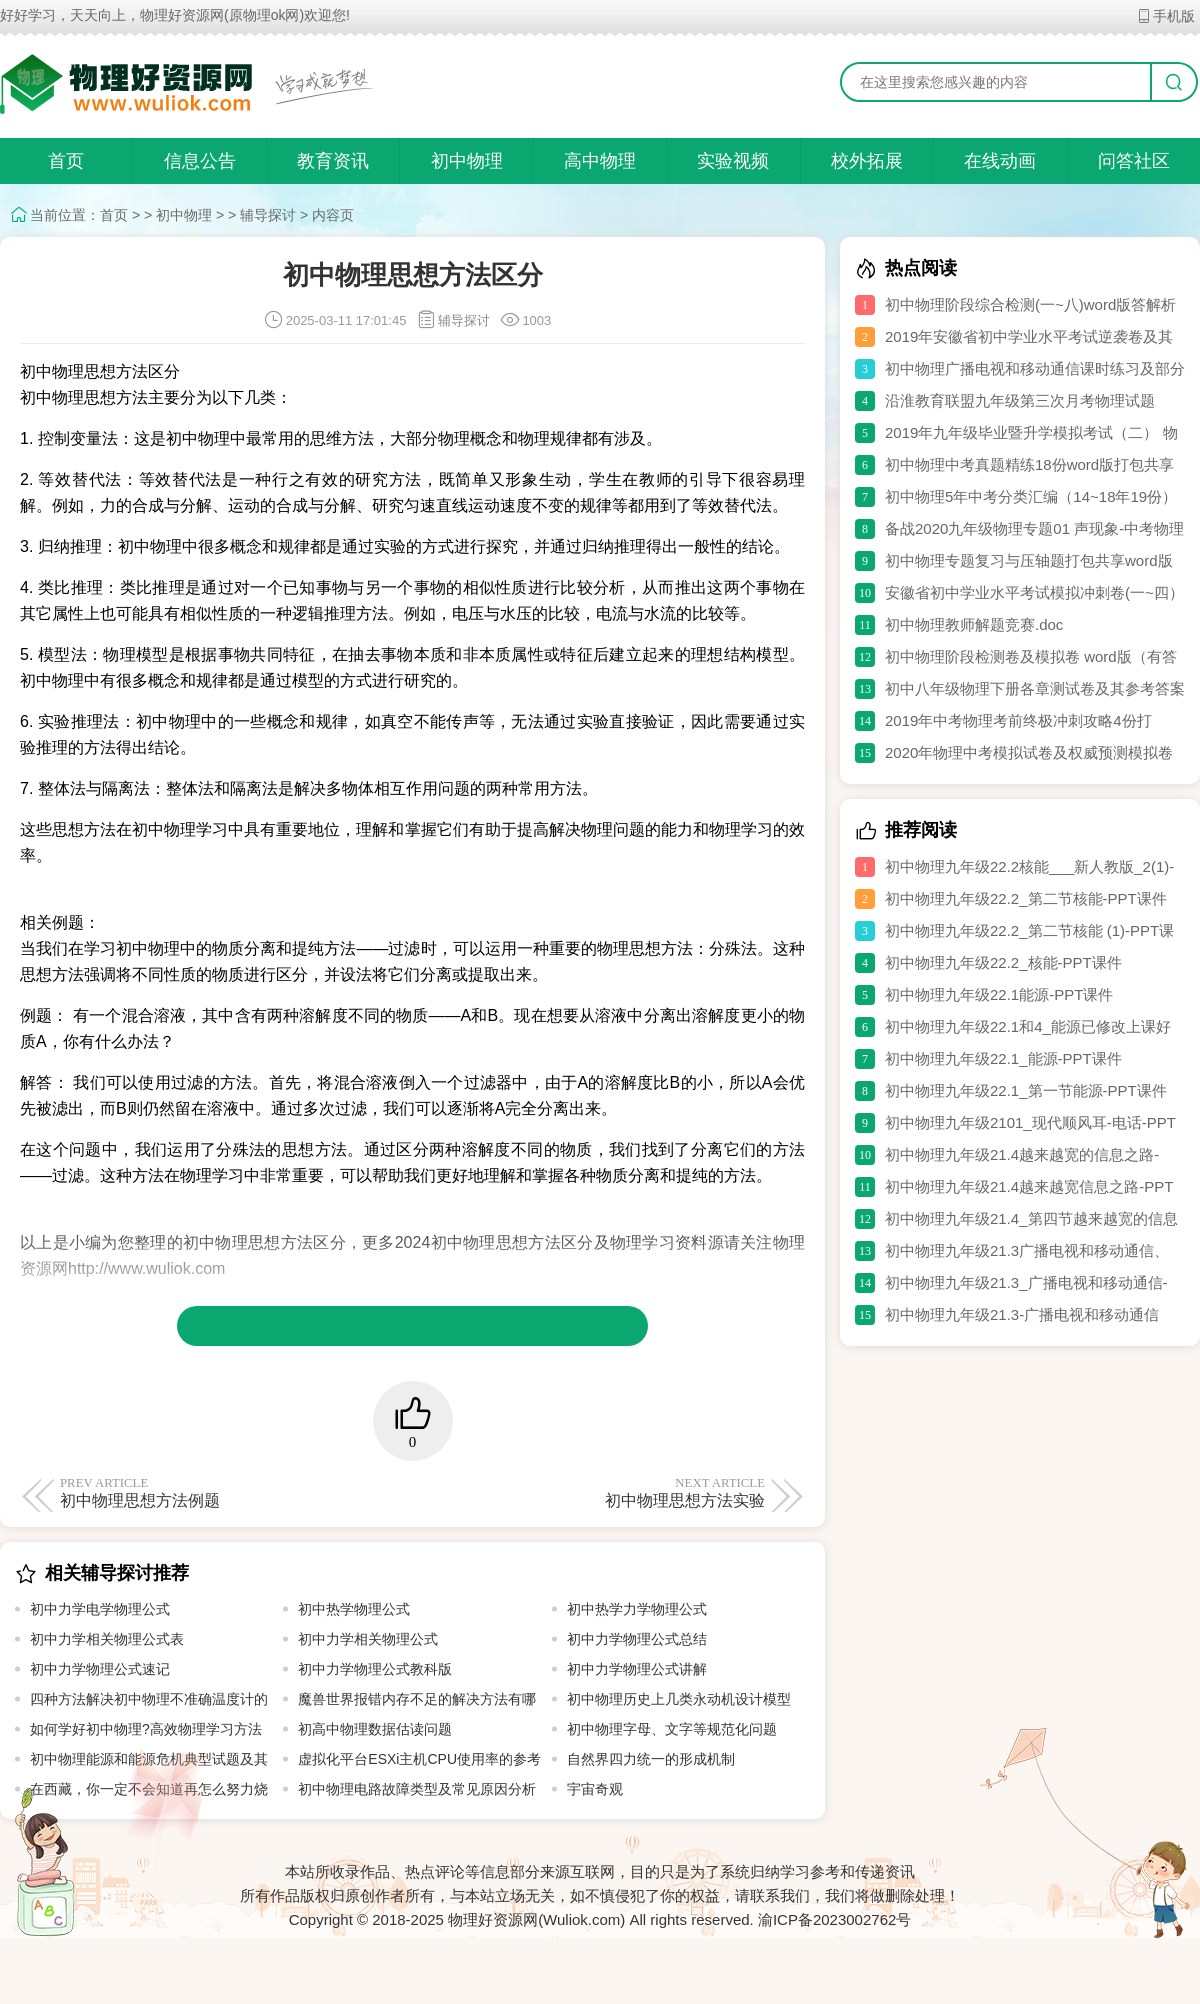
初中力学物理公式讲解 (637, 1669)
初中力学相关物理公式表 (107, 1639)
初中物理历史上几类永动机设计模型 (679, 1699)
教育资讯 (333, 161)
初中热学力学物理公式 (637, 1609)
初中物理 (467, 161)
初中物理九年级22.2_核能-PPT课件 (1003, 962)
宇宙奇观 (595, 1789)
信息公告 (200, 161)
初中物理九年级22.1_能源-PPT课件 (1003, 1058)
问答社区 (1134, 161)
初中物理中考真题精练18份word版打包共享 (1029, 464)
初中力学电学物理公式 (100, 1609)
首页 (66, 161)
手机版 (1165, 16)
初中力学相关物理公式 (368, 1639)
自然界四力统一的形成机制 (651, 1759)
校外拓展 (867, 161)
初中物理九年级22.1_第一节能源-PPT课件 (1026, 1090)
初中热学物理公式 (354, 1609)
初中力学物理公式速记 (100, 1669)
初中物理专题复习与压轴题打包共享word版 (1029, 560)
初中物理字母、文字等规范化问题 (672, 1729)
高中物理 (600, 161)
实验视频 (733, 161)
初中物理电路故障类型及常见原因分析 (417, 1789)
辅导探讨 (268, 215)
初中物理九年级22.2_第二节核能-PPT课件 (1026, 898)
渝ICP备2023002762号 (834, 1919)
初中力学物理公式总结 (637, 1639)
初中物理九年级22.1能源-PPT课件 (999, 994)
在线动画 (1000, 161)
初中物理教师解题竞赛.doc (974, 624)
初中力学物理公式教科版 (375, 1669)
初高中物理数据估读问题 (375, 1729)
